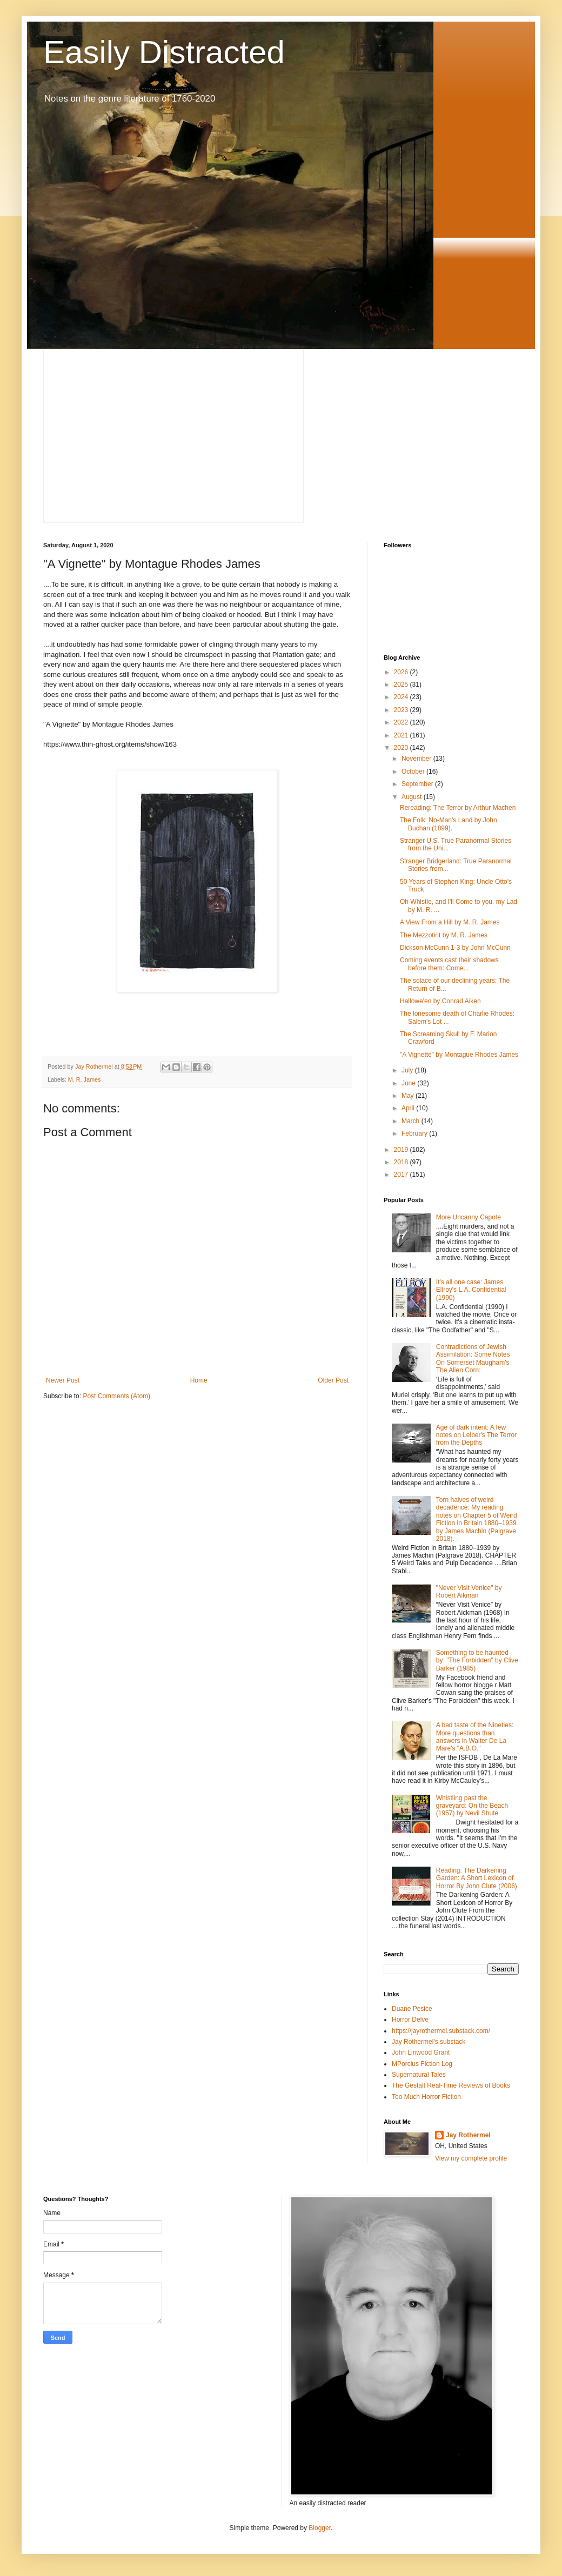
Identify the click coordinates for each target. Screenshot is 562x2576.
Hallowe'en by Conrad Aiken (440, 1001)
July (408, 1070)
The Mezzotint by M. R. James (443, 935)
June (409, 1083)
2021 (402, 735)
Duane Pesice (412, 2009)
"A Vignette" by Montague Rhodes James (459, 1054)
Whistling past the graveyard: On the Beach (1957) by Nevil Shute (472, 1805)
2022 (402, 722)
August (413, 797)
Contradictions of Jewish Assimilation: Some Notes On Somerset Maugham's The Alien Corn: (473, 1358)
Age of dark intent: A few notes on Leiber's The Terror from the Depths (476, 1435)
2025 (402, 684)
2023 (402, 710)
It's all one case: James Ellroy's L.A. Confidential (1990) (471, 1290)
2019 (402, 1149)
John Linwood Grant (421, 2052)
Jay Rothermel (468, 2135)
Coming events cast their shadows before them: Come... (449, 963)
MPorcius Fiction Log (422, 2064)
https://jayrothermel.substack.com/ (441, 2031)
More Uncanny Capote (468, 1217)
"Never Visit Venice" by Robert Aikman (469, 1591)
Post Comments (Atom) (116, 1396)
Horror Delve (410, 2019)
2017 (402, 1174)
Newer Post (62, 1380)
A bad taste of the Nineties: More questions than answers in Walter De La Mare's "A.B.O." (474, 1736)
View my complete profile (471, 2158)
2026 (402, 672)
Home (199, 1380)
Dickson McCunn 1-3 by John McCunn (455, 947)
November (417, 758)
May (409, 1095)
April (409, 1108)
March (412, 1121)
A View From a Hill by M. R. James (450, 922)
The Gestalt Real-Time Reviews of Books (451, 2085)
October (414, 771)
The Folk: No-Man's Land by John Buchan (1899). (448, 823)
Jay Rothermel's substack (428, 2041)
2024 (402, 697)
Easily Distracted (164, 52)
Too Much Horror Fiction (426, 2097)
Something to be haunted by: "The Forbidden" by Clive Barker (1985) (477, 1660)
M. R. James (84, 1079)
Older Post (333, 1380)
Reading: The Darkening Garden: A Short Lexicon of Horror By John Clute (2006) (476, 1878)
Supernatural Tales (419, 2074)
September (418, 784)
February (415, 1133)
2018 (402, 1162)
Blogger (320, 2528)
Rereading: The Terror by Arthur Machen (458, 807)
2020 (402, 748)
